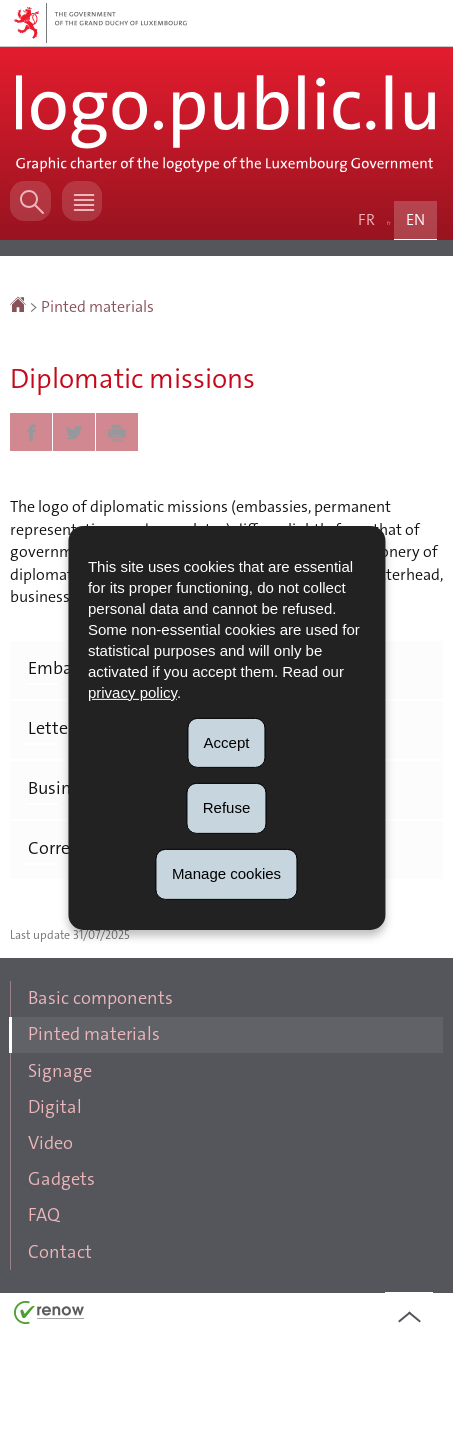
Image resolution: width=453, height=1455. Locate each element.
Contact (67, 1362)
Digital (62, 1195)
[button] (92, 218)
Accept (227, 741)
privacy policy (132, 691)
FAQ (52, 1320)
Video (59, 1237)
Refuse (227, 807)
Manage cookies (226, 873)
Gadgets (69, 1278)
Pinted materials (97, 329)
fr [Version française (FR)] (370, 243)
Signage (68, 1153)
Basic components (109, 1069)
